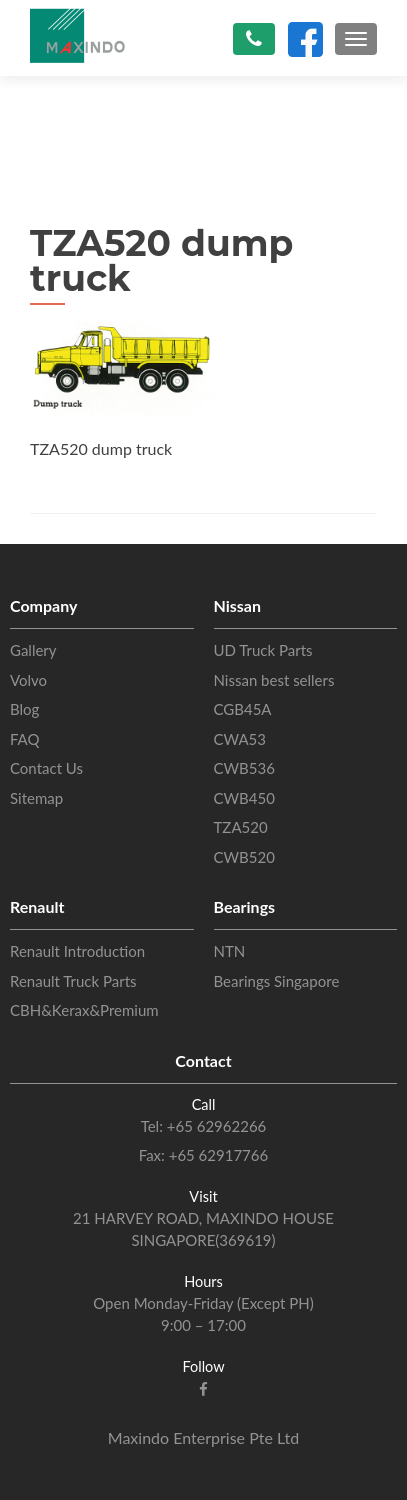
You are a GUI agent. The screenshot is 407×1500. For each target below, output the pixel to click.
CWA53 (240, 739)
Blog (24, 709)
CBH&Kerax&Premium (84, 1010)
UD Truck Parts (263, 650)
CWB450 (244, 798)
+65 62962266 (214, 1126)
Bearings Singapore (277, 981)
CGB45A (243, 709)
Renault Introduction (77, 951)
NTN (230, 951)
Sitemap (36, 798)
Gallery (33, 650)
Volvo (28, 680)
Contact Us (46, 768)
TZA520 (241, 827)
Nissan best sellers (274, 680)
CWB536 (244, 768)
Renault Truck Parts (73, 981)
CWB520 (244, 857)
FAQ (25, 739)
